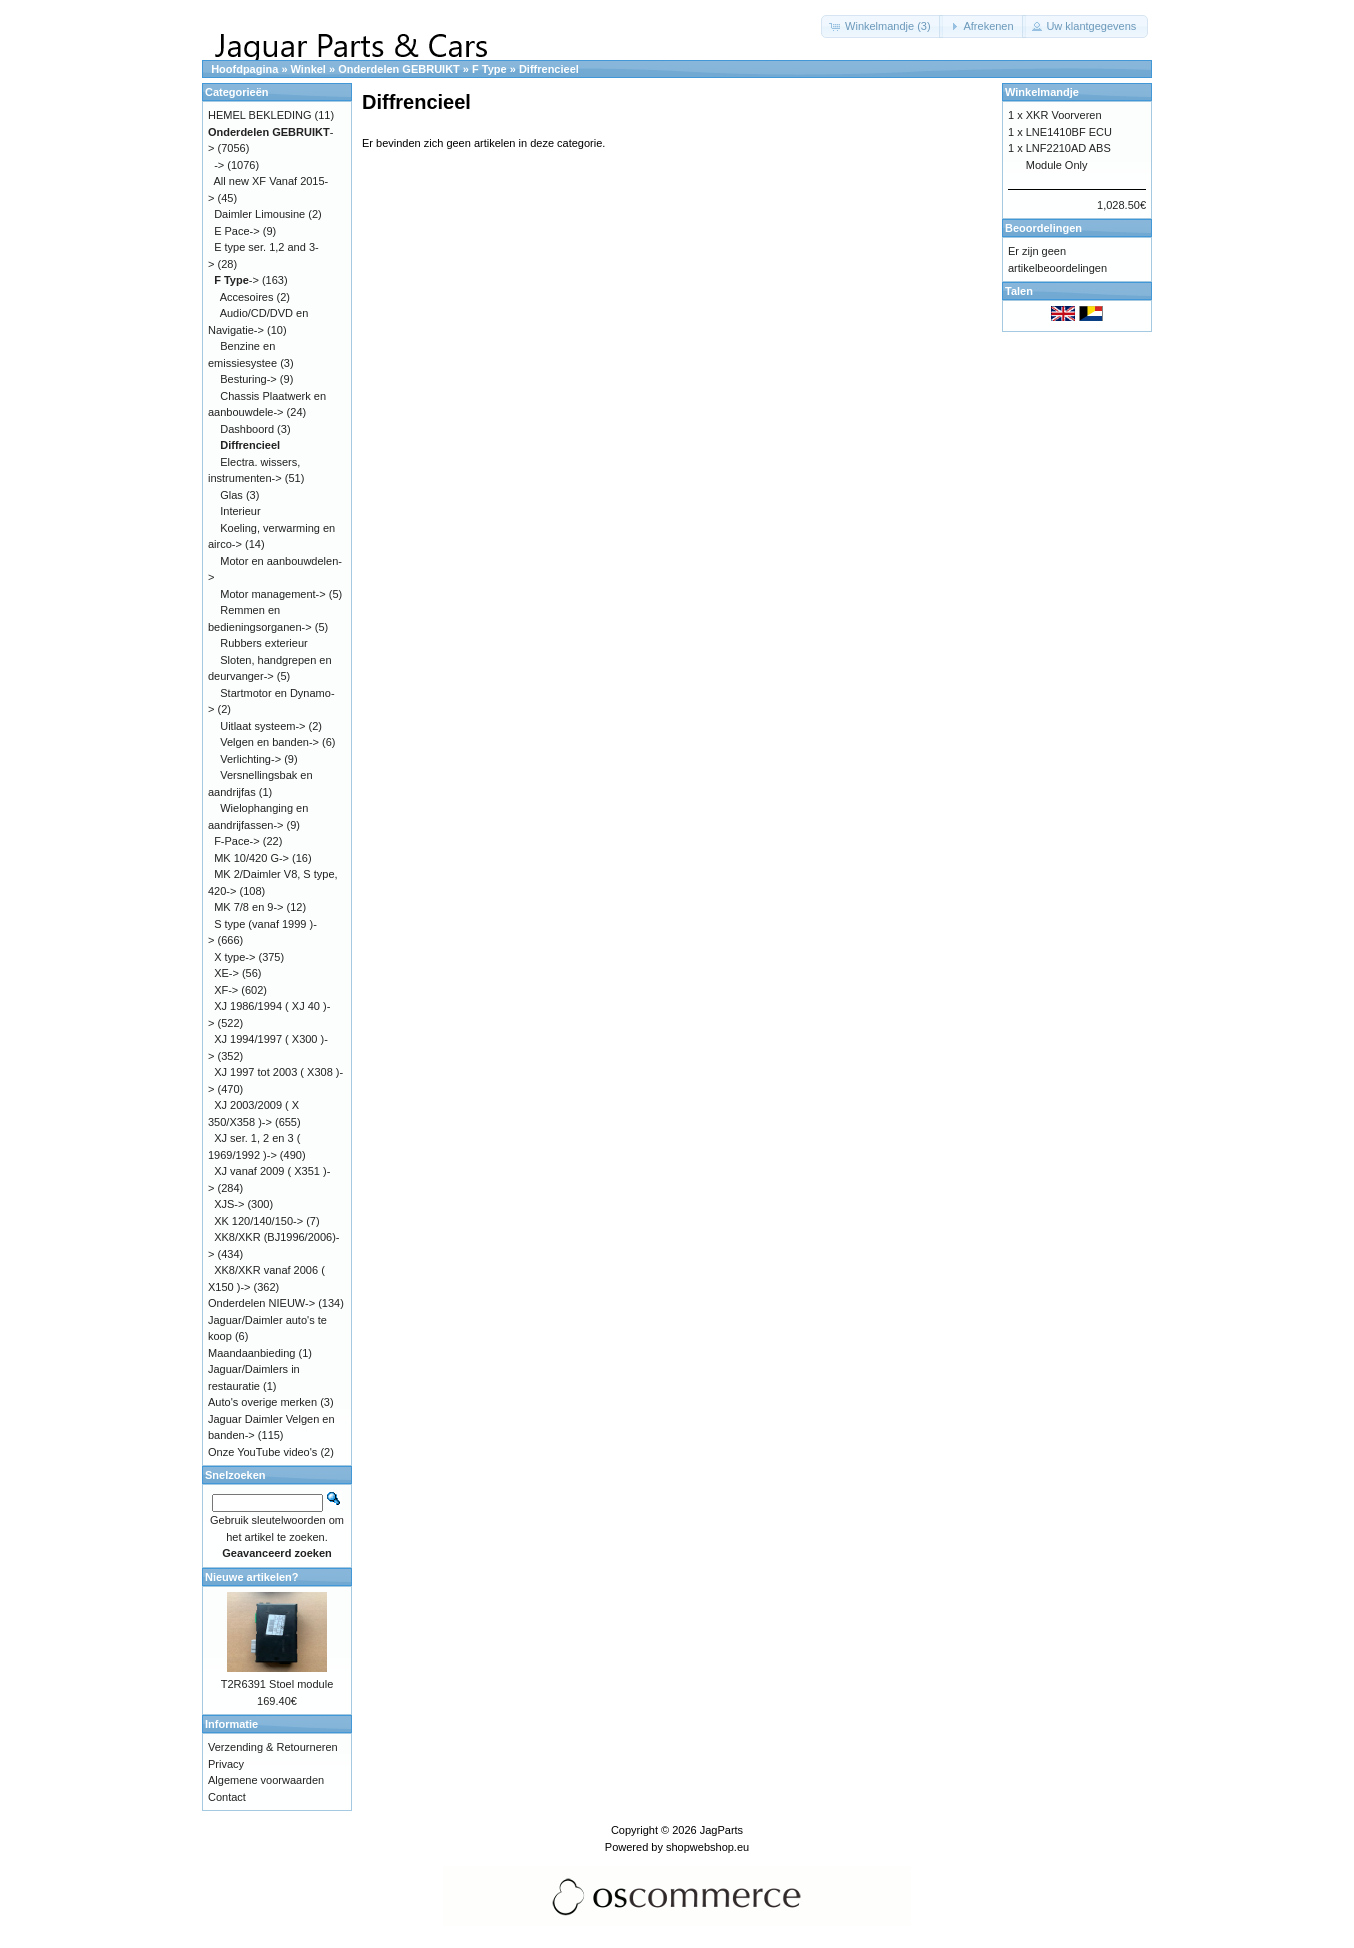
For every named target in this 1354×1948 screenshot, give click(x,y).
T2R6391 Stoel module (277, 1684)
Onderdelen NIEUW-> (261, 1303)
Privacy (226, 1764)
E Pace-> (237, 231)
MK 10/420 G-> (251, 858)
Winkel (308, 69)
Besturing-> (248, 379)
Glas (231, 495)
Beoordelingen (1043, 228)
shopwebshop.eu (707, 1847)
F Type (489, 69)
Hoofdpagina (244, 69)
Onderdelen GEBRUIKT (399, 69)
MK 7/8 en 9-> (248, 907)
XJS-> (229, 1204)
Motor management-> (272, 594)
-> (219, 165)
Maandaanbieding (251, 1353)
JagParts (721, 1830)
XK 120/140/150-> (258, 1221)
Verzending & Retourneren (273, 1747)
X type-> (234, 957)
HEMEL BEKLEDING (260, 115)
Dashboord (247, 429)
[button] (882, 26)
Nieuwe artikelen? (252, 1577)
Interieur (240, 511)
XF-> (226, 990)
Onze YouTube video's (262, 1452)
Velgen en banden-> (269, 742)
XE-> (226, 973)
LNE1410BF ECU (1069, 132)
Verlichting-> (250, 759)
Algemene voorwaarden (266, 1780)
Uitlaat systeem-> (262, 726)
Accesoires (247, 297)
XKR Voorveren (1064, 115)
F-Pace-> (237, 841)
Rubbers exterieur (263, 643)
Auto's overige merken (262, 1402)
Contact (227, 1797)
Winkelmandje (1042, 92)
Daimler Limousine (259, 214)
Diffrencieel (549, 69)
